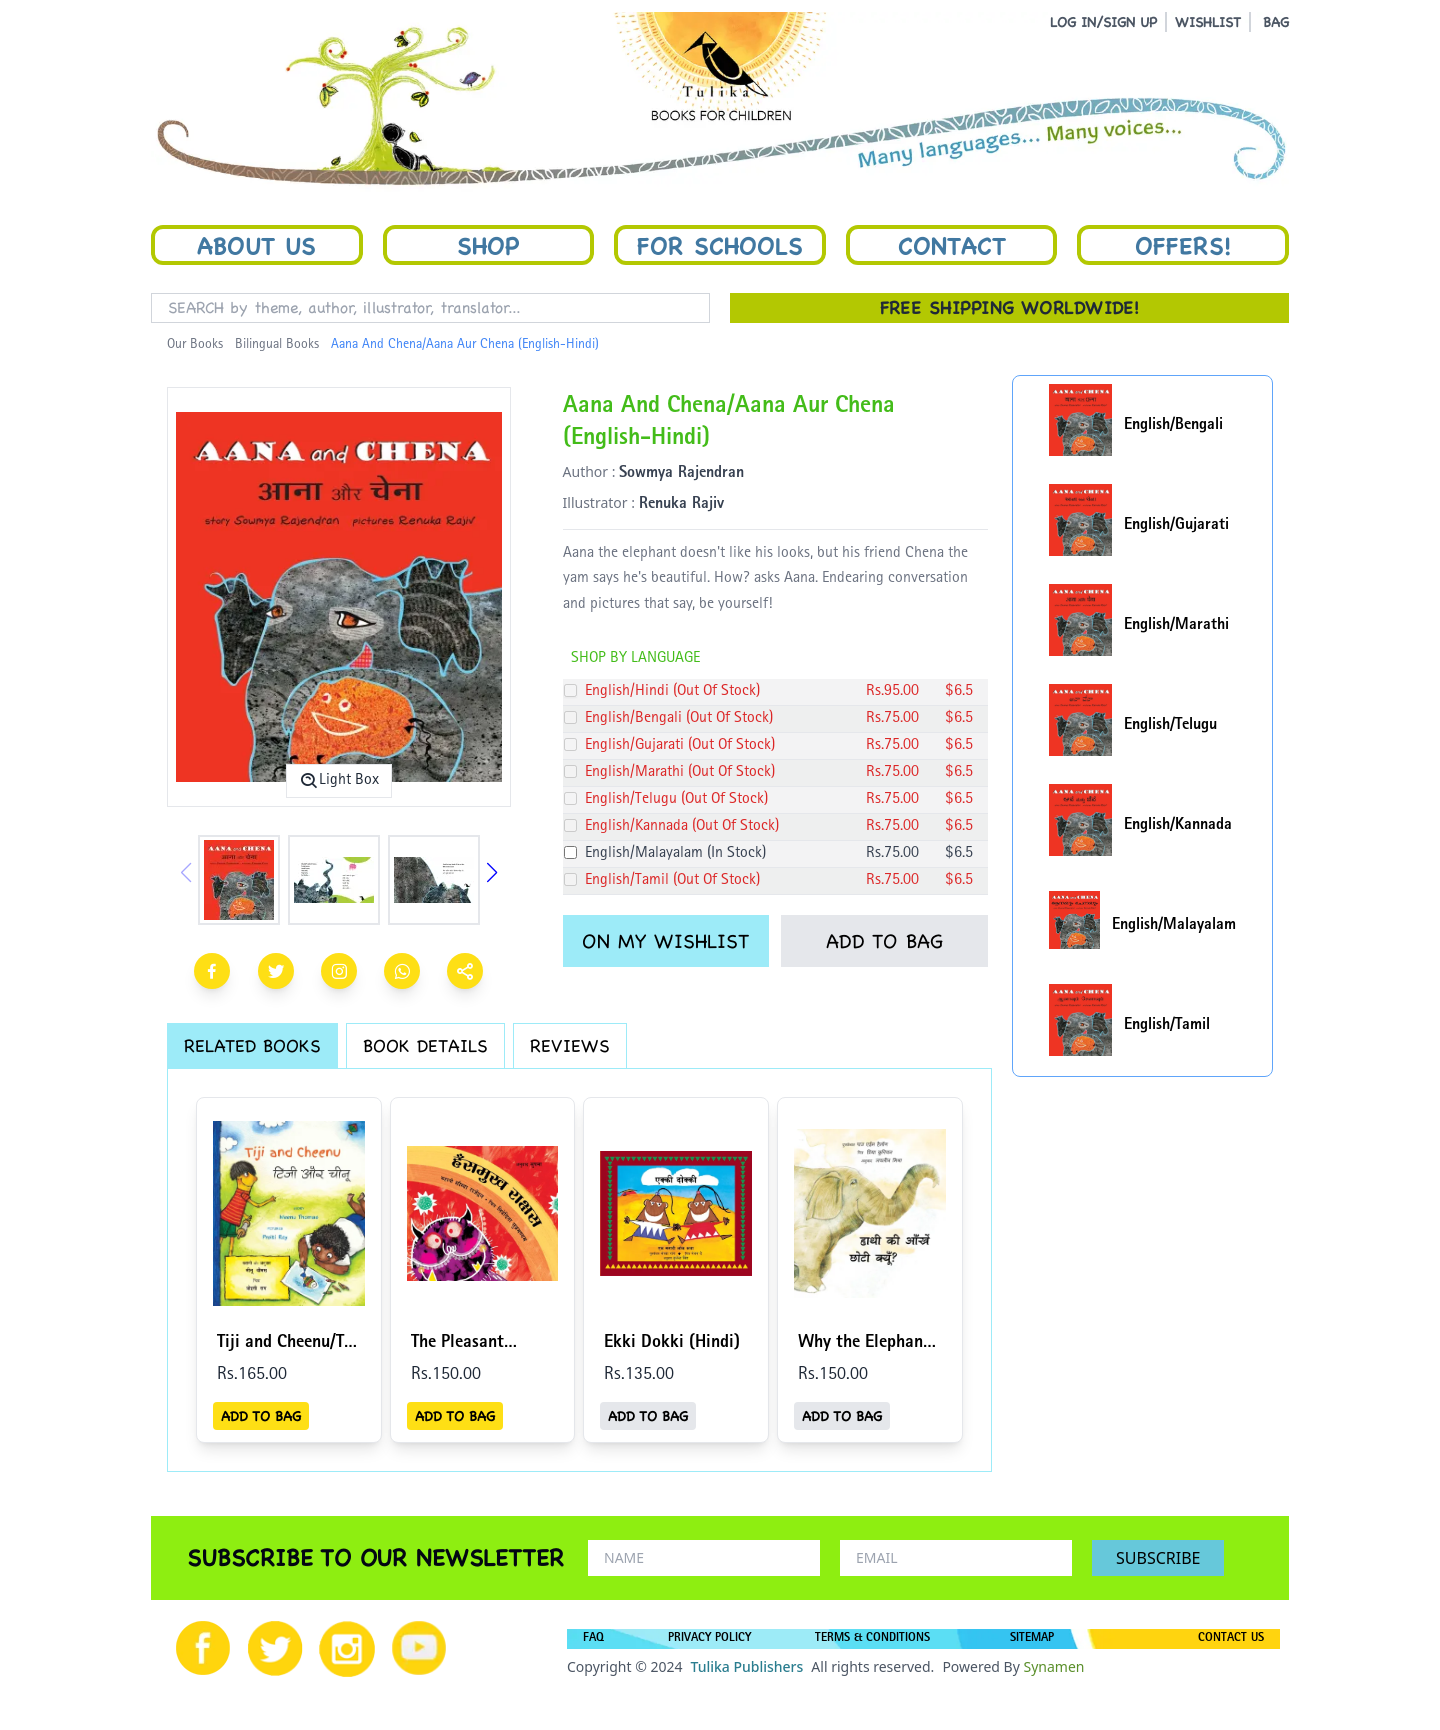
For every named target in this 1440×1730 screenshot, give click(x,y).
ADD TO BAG (884, 941)
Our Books (195, 345)
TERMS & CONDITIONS (872, 1639)
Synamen (1053, 1666)
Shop (488, 245)
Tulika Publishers (746, 1666)
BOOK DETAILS (425, 1045)
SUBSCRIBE (1158, 1558)
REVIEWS (570, 1045)
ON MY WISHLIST (665, 941)
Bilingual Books (277, 345)
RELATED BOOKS (252, 1045)
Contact (952, 245)
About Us (256, 245)
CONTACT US (1231, 1639)
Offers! (1183, 245)
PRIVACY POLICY (709, 1639)
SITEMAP (1032, 1639)
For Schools (720, 245)
